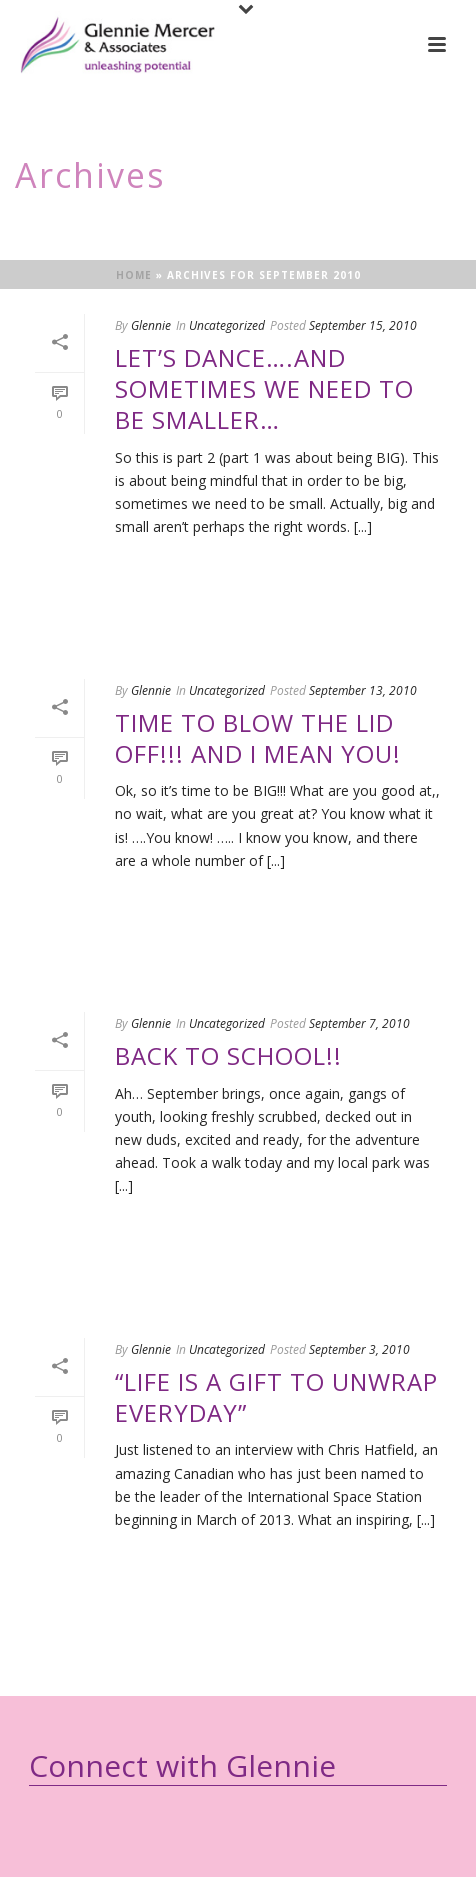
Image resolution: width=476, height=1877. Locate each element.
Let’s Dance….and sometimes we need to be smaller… (264, 388)
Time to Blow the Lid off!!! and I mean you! (258, 738)
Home (134, 275)
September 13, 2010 (363, 690)
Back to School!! (228, 1055)
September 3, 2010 (359, 1349)
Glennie (151, 325)
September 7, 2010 (359, 1023)
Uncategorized (227, 325)
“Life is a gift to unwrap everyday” (276, 1397)
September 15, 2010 (363, 325)
